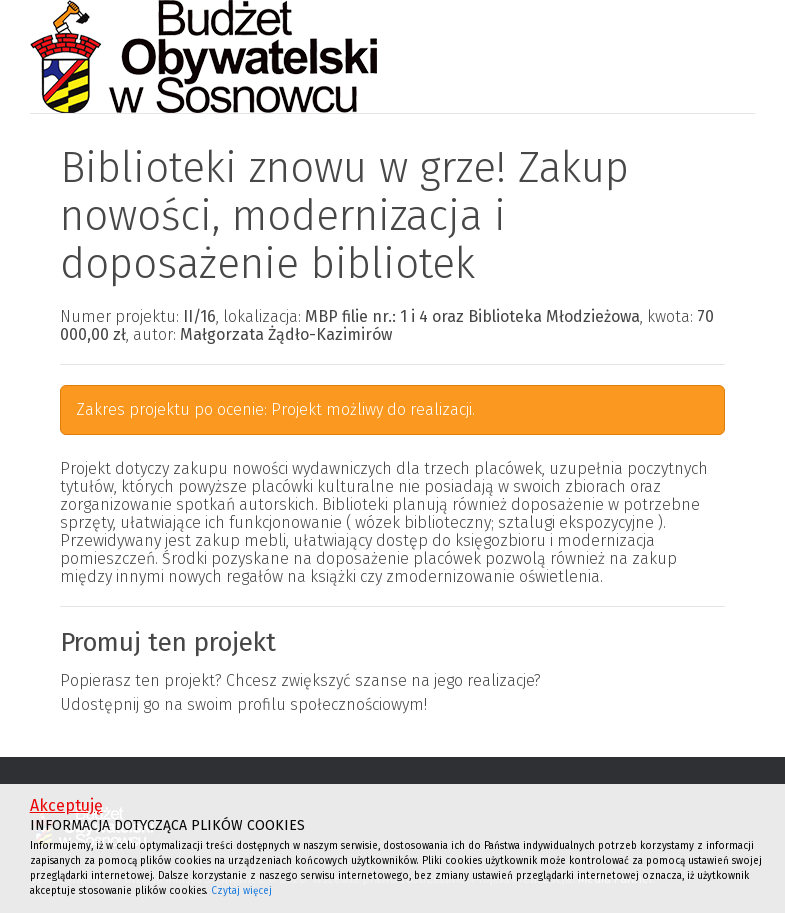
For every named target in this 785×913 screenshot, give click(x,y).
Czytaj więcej (241, 891)
